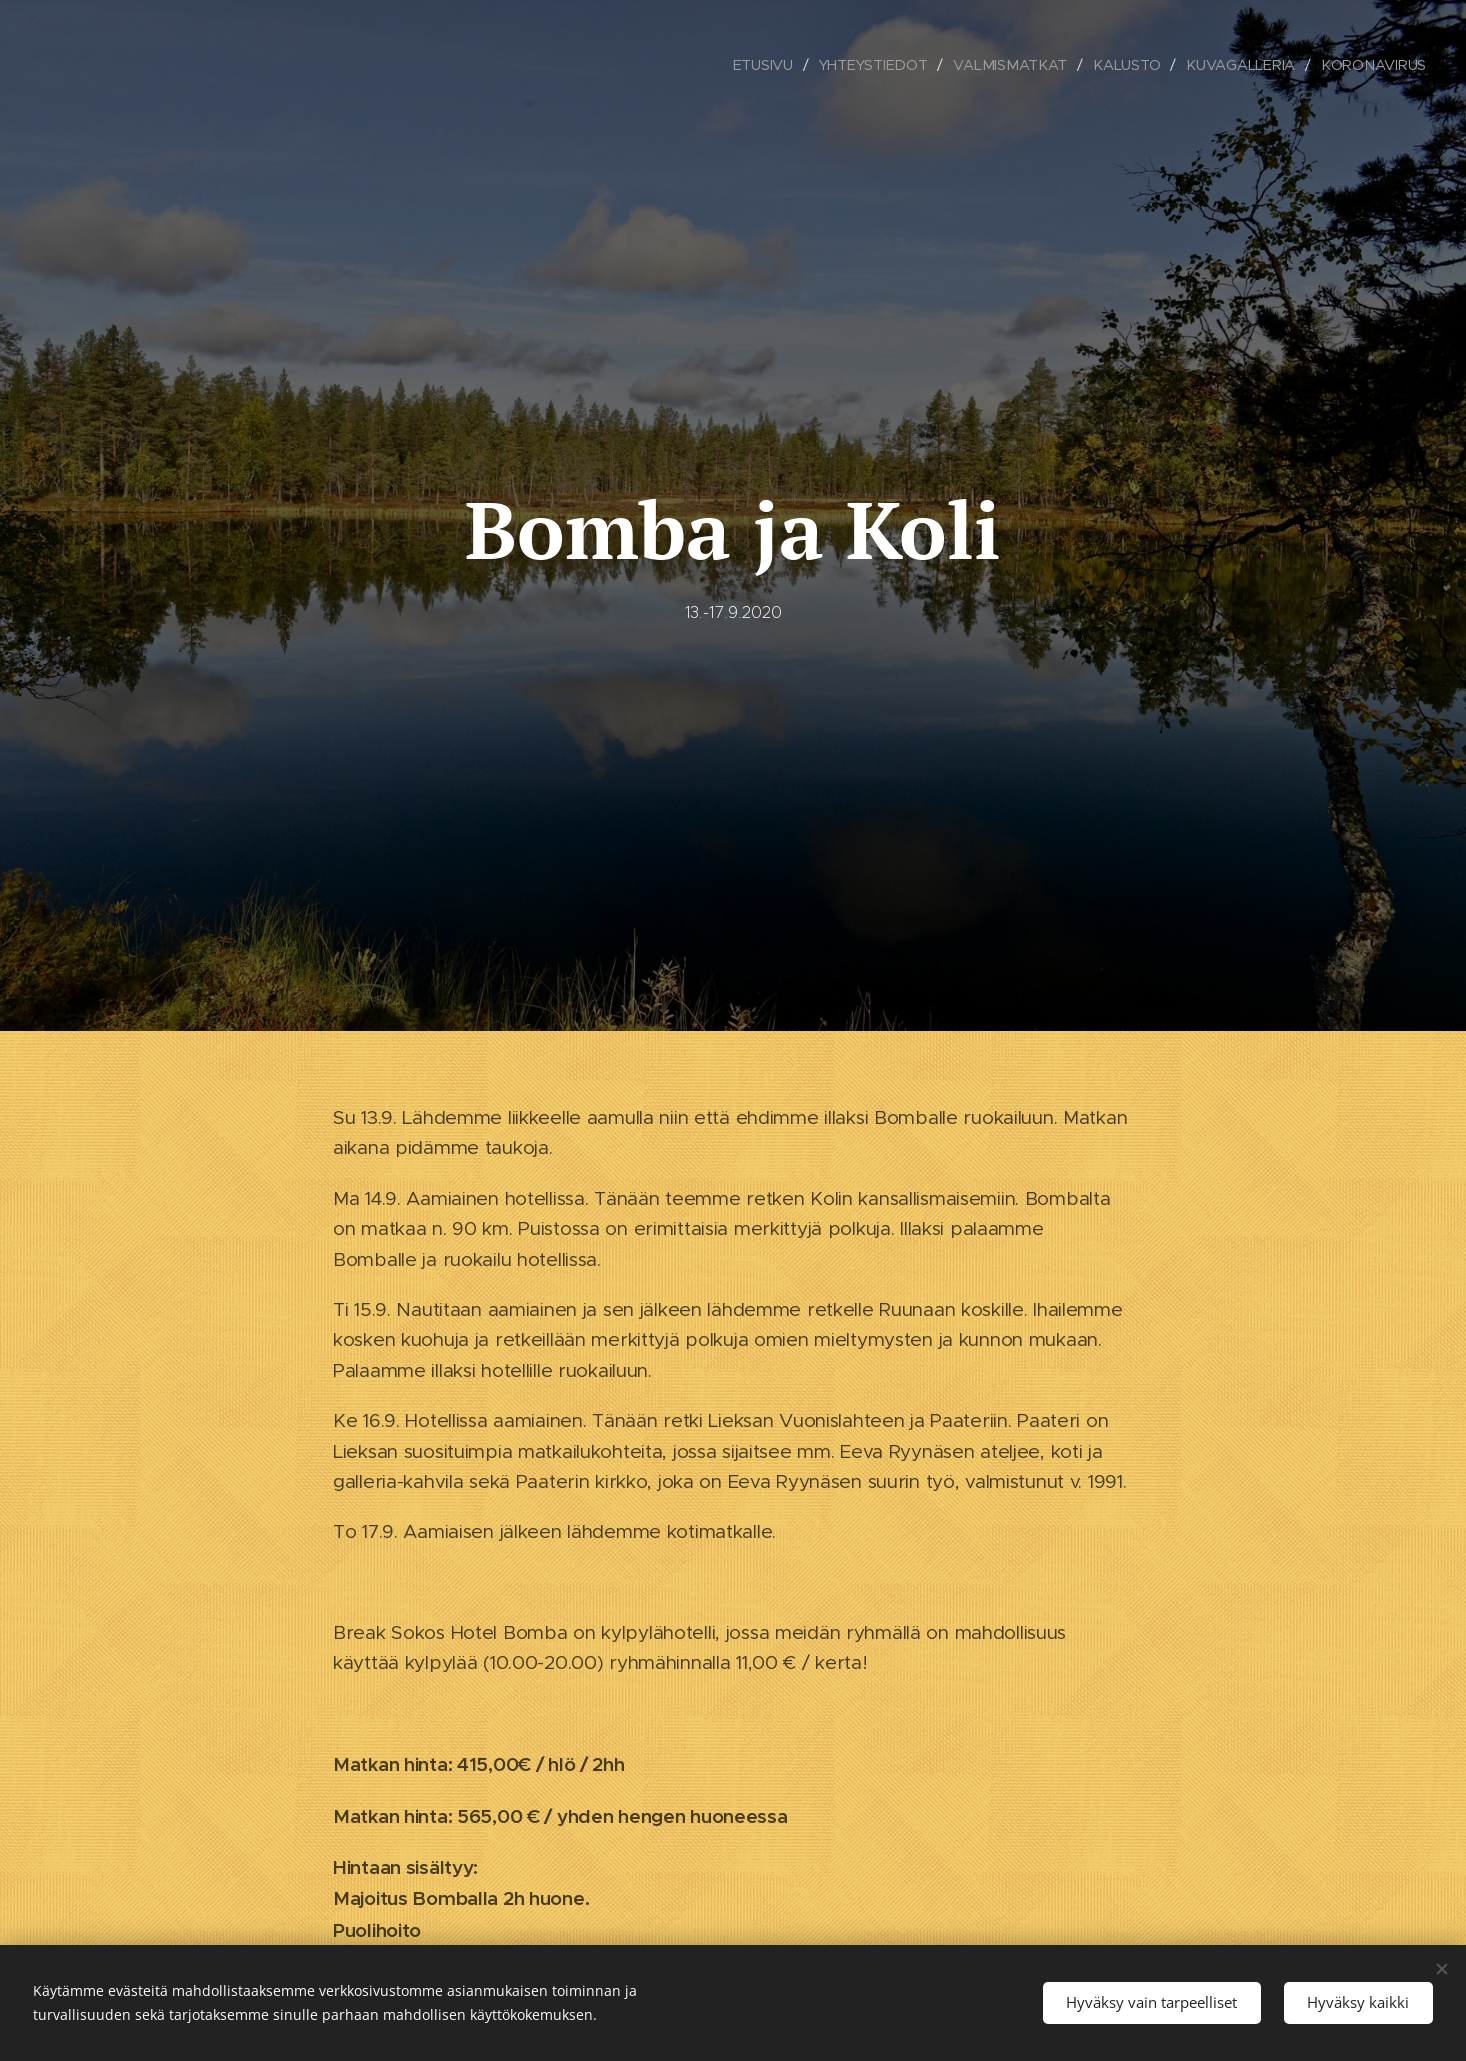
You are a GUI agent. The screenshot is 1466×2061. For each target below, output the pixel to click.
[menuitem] (766, 65)
